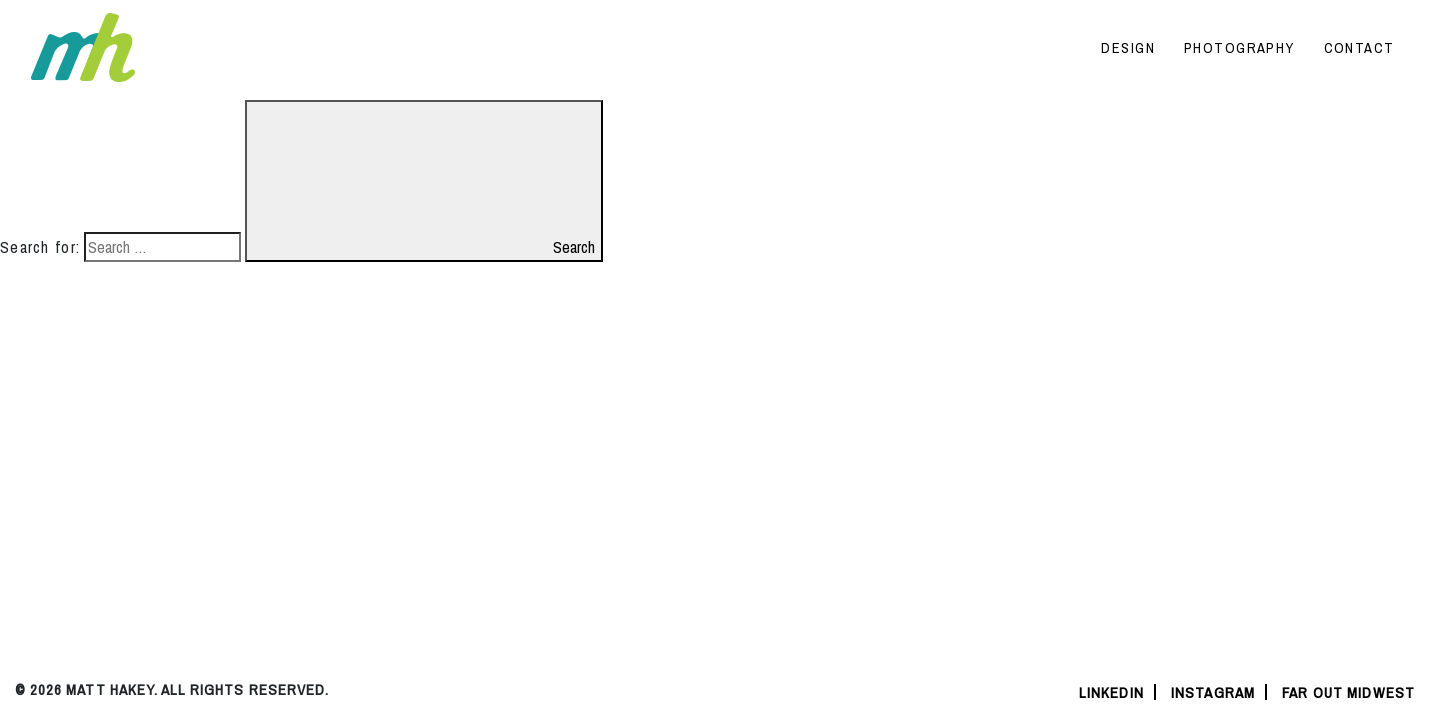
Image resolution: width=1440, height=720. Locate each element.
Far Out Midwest (1348, 692)
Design (1128, 47)
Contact (1359, 47)
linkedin (1111, 692)
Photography (1239, 47)
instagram (1213, 692)
